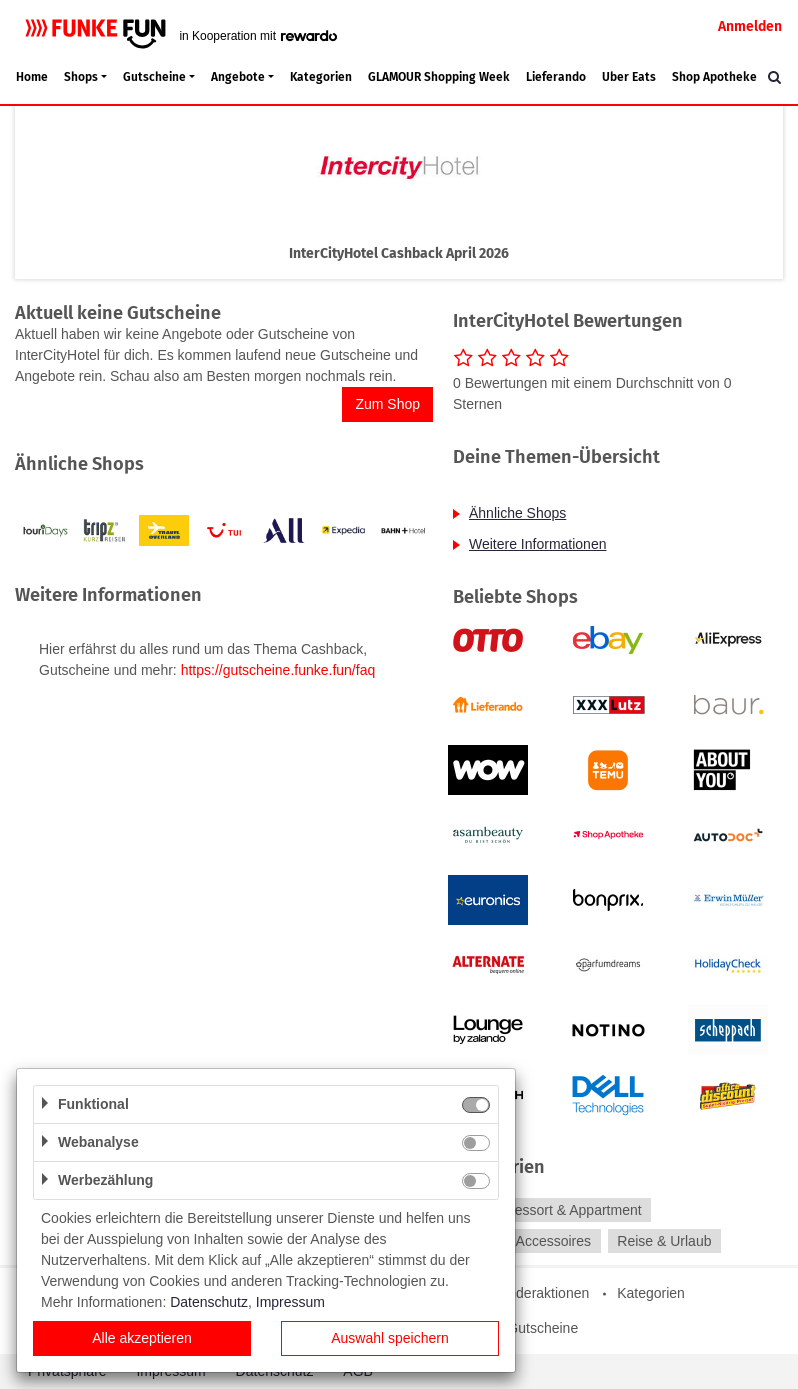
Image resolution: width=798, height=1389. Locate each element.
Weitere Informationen (537, 544)
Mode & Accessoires (527, 1241)
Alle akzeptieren (142, 1338)
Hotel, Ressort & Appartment (552, 1210)
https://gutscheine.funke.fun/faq (278, 670)
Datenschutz (209, 1302)
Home (32, 77)
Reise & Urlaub (664, 1241)
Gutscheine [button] (154, 77)
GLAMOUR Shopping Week (439, 77)
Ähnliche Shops (517, 513)
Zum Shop (387, 404)
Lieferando (556, 77)
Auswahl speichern (390, 1338)
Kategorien (321, 77)
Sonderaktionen (540, 1293)
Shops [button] (81, 77)
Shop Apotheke (714, 77)
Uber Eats (629, 77)
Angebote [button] (238, 77)
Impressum (290, 1302)
